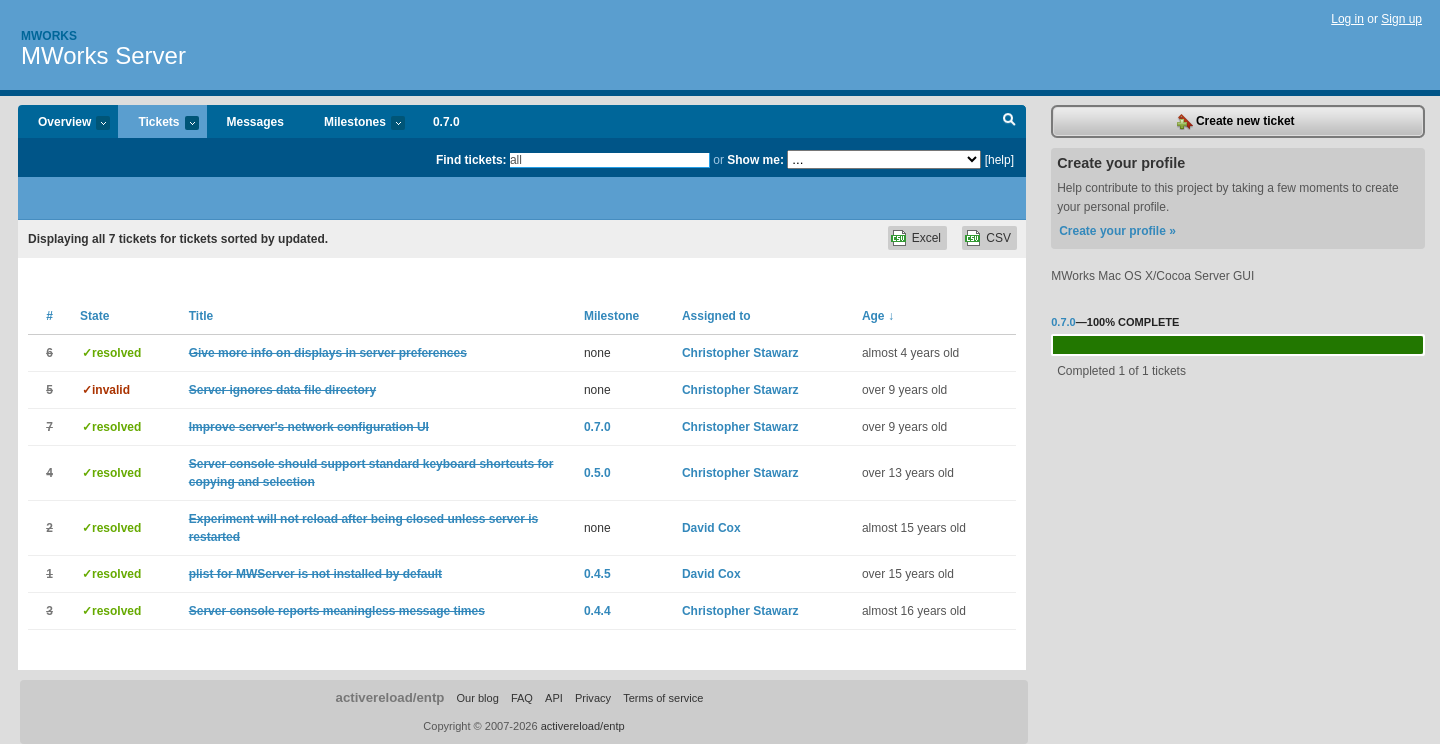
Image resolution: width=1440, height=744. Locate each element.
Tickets (158, 123)
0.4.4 (597, 611)
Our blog (477, 698)
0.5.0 (597, 473)
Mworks (49, 36)
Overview (64, 123)
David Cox (711, 528)
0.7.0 (446, 122)
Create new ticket (1236, 122)
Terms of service (663, 698)
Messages (255, 122)
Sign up (1401, 19)
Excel (926, 238)
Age (878, 316)
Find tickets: (471, 160)
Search (1009, 122)
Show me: (755, 160)
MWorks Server (103, 55)
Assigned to (716, 316)
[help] (999, 160)
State (94, 316)
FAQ (522, 698)
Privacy (593, 698)
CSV (998, 238)
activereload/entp (390, 697)
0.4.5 (597, 574)
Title (201, 316)
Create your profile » (1117, 231)
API (554, 698)
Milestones (354, 123)
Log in (1347, 19)
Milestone (611, 316)
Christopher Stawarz (740, 353)
